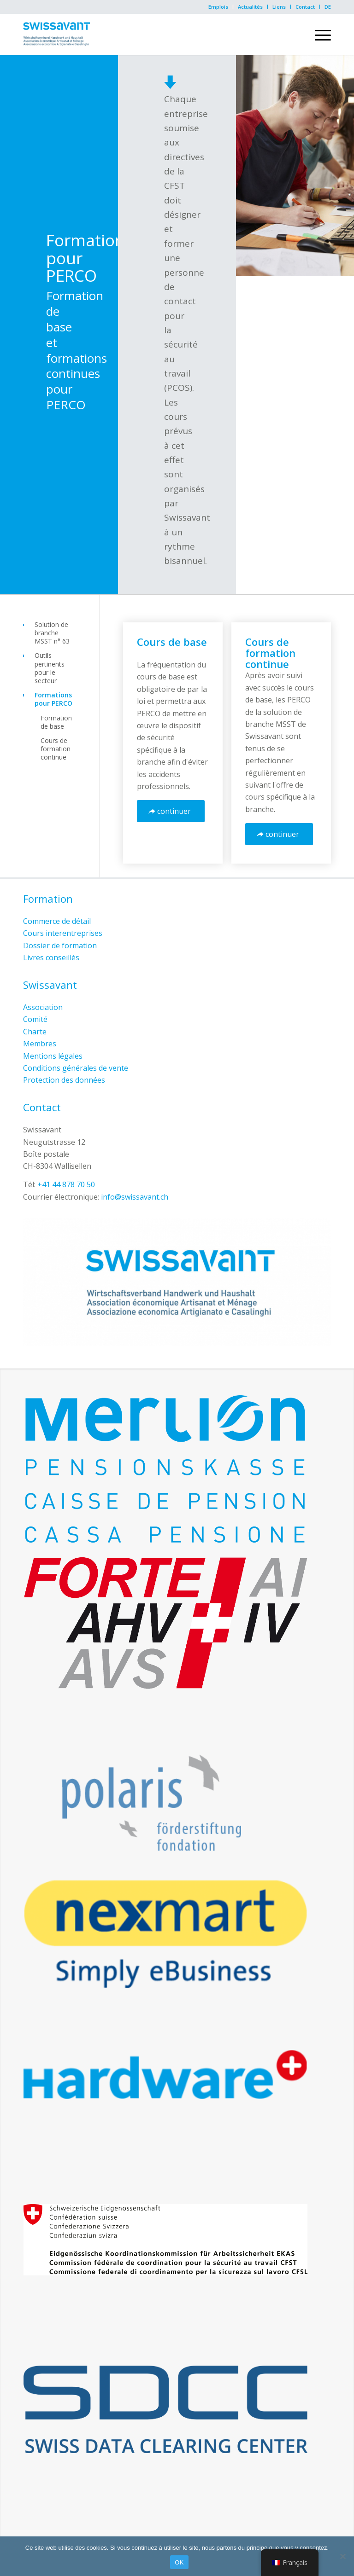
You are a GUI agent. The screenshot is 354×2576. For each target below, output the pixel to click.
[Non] (342, 2556)
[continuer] (171, 811)
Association (43, 1007)
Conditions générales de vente (75, 1068)
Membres (39, 1044)
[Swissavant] (56, 34)
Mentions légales (53, 1056)
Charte (35, 1032)
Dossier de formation (60, 945)
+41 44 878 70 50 (66, 1184)
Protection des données (64, 1080)
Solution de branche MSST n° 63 (52, 632)
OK (179, 2562)
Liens (279, 6)
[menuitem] (218, 7)
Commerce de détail (57, 921)
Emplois (218, 6)
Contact (305, 6)
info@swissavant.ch (134, 1197)
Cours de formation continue (56, 748)
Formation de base (56, 722)
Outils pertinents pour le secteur (50, 668)
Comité (35, 1019)
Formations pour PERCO (53, 699)
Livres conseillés (51, 957)
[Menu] (318, 34)
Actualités (250, 6)
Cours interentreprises (62, 933)
